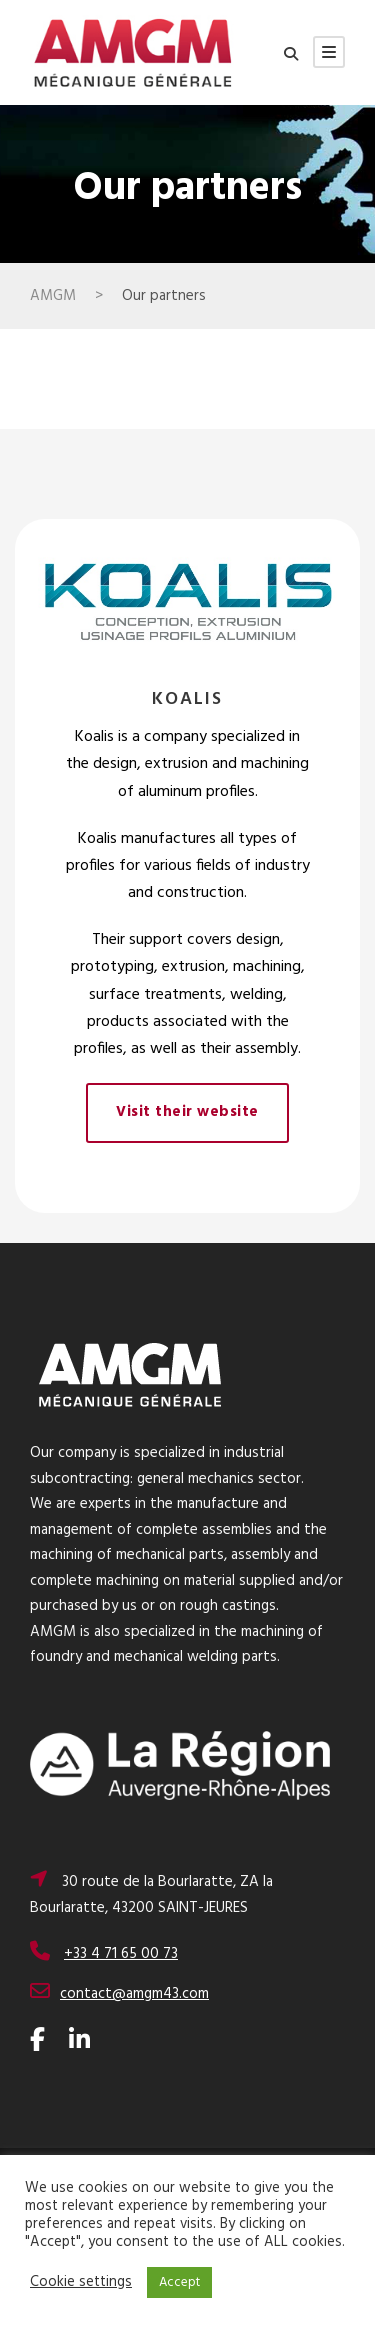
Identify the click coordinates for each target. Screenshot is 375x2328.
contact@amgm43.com (134, 1994)
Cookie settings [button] (81, 2283)
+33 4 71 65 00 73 (121, 1954)
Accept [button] (179, 2282)
